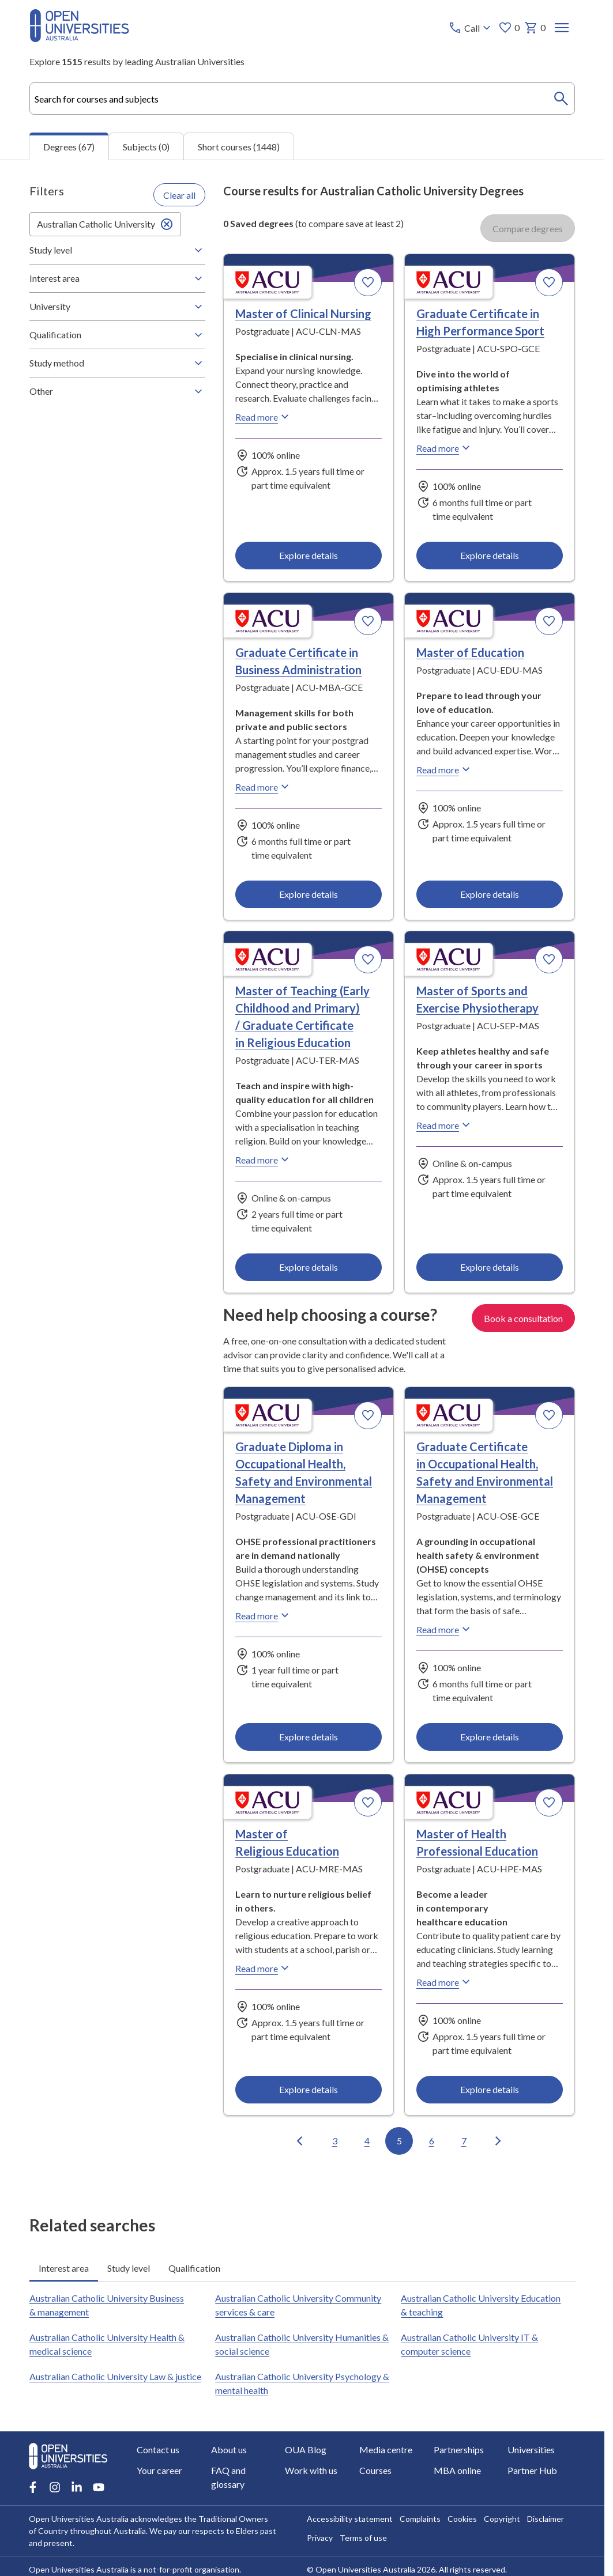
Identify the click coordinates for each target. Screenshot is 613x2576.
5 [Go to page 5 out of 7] (399, 2140)
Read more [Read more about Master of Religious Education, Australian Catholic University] (263, 1968)
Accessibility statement (350, 2519)
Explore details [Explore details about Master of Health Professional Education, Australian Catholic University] (489, 2089)
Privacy (320, 2538)
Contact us (158, 2449)
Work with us (311, 2470)
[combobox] (302, 98)
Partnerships (459, 2449)
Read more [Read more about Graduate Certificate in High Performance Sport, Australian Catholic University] (444, 448)
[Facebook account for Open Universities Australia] (33, 2487)
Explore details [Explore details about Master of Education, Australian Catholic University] (489, 894)
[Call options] (470, 27)
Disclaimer (545, 2519)
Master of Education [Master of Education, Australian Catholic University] (470, 652)
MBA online (457, 2470)
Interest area (117, 278)
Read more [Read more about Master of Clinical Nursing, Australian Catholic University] (263, 417)
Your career (159, 2470)
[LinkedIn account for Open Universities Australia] (77, 2487)
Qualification (117, 335)
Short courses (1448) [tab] (239, 146)
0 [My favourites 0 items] (508, 28)
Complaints (420, 2519)
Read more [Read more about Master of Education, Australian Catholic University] (444, 769)
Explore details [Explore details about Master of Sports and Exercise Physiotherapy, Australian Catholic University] (489, 1267)
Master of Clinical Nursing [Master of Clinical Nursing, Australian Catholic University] (303, 313)
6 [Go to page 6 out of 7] (431, 2140)
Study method (117, 363)
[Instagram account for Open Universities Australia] (55, 2487)
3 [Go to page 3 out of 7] (334, 2140)
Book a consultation (523, 1318)
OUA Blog (306, 2449)
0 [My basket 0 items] (534, 28)
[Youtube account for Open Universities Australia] (99, 2487)
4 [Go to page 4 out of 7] (367, 2140)
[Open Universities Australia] (79, 38)
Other (117, 391)
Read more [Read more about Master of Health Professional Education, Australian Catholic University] (444, 1982)
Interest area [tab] (64, 2268)
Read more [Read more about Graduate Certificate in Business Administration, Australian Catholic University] (263, 787)
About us (229, 2449)
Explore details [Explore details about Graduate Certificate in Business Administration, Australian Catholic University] (308, 894)
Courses (376, 2470)
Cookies (462, 2519)
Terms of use (363, 2538)
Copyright (502, 2519)
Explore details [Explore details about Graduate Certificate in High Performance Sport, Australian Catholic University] (489, 555)
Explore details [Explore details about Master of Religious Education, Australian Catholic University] (308, 2089)
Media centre (386, 2449)
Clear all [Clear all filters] (179, 195)
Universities (531, 2449)
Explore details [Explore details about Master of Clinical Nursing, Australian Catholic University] (308, 555)
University (117, 306)
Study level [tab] (128, 2268)
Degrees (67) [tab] (69, 146)
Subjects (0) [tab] (146, 146)
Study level (117, 250)
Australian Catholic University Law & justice (115, 2376)
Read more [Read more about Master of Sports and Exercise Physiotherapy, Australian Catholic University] (444, 1125)
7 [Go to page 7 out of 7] (464, 2140)
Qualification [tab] (194, 2268)
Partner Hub (533, 2470)
